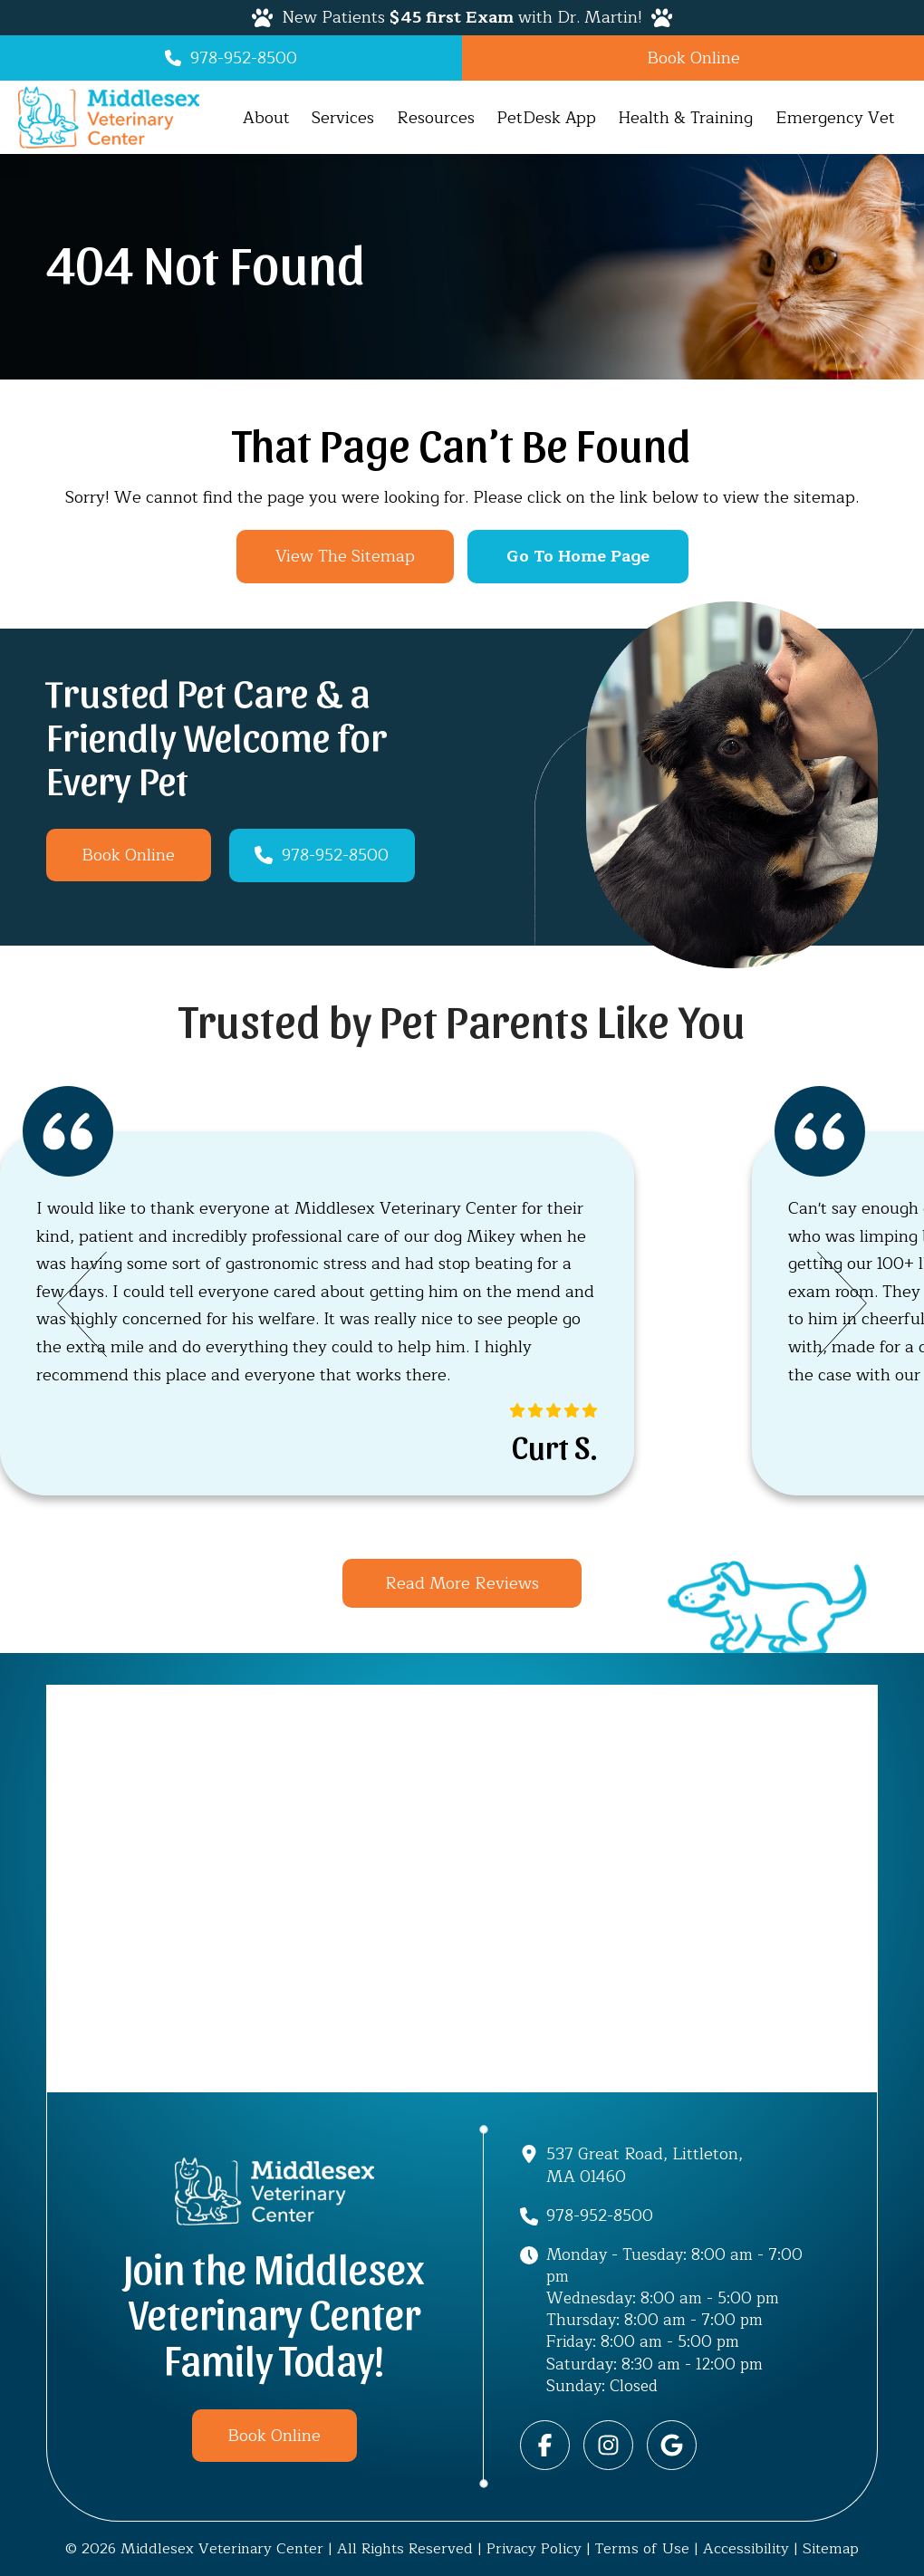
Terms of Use (642, 2548)
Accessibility (746, 2548)
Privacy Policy (534, 2548)
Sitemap (831, 2548)
